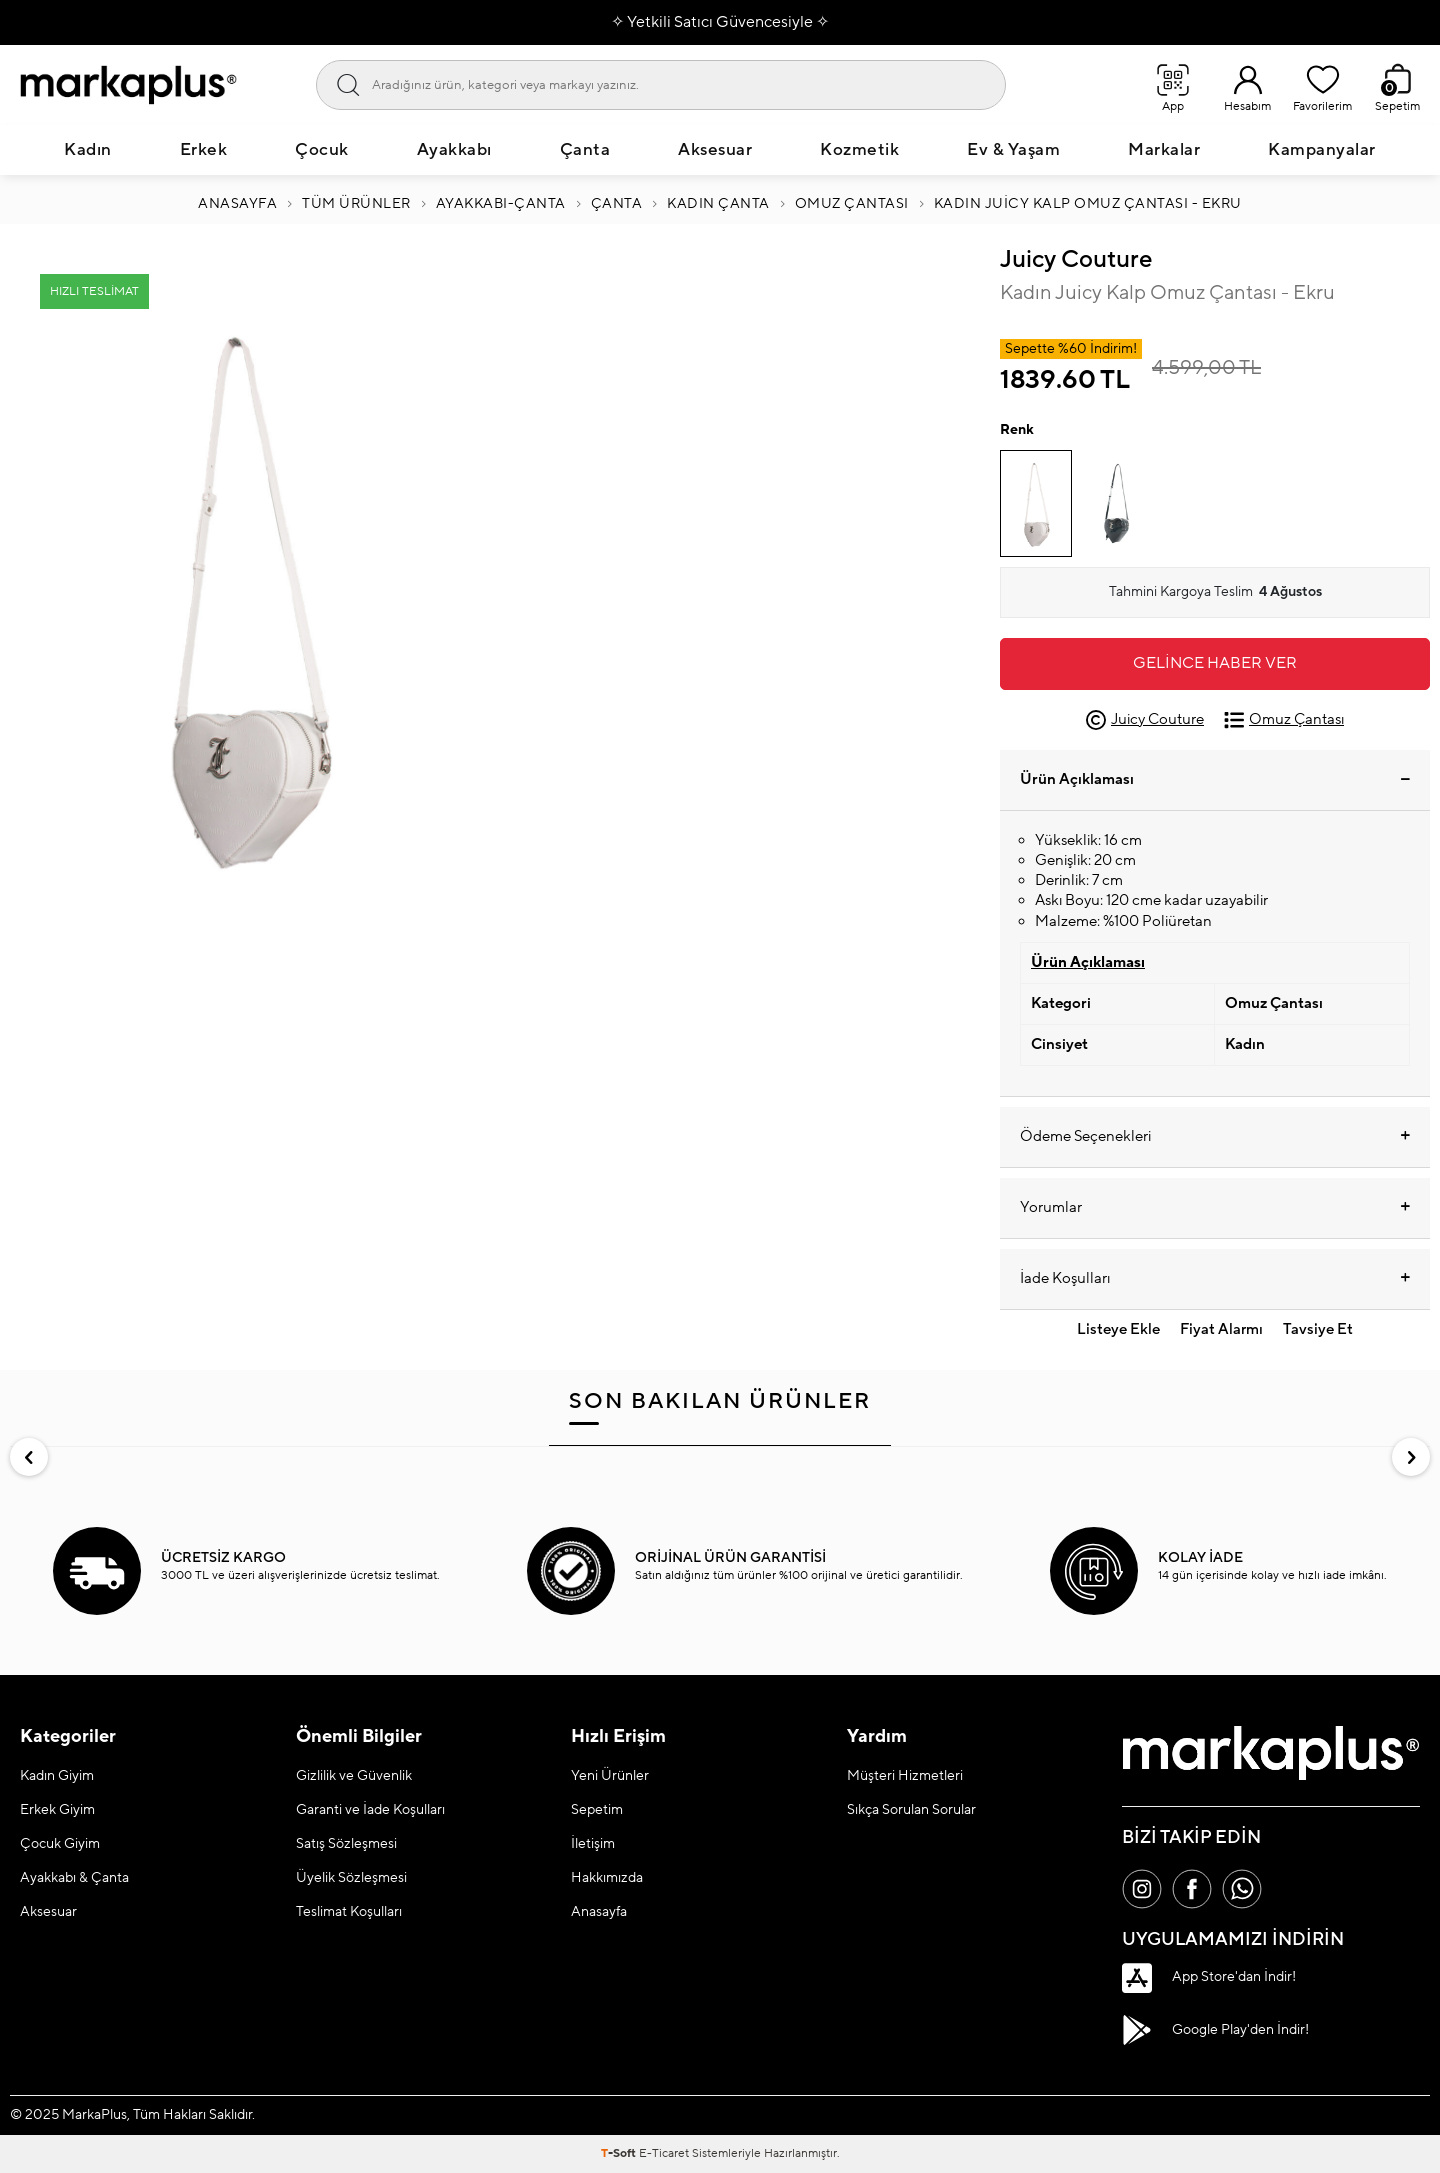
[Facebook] (1192, 1889)
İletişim (593, 1844)
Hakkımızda (607, 1878)
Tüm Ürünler (356, 204)
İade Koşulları (1215, 1279)
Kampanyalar (1322, 150)
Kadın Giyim (57, 1776)
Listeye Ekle (1118, 1329)
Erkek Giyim (57, 1810)
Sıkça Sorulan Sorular (911, 1810)
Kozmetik (859, 150)
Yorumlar (1215, 1208)
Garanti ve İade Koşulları (370, 1810)
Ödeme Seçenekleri (1215, 1137)
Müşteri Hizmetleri (905, 1776)
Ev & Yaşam (1013, 150)
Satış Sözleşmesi (346, 1844)
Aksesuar (715, 150)
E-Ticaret (664, 2153)
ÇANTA (617, 204)
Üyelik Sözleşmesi (351, 1878)
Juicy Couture (1076, 259)
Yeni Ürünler (610, 1776)
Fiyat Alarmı (1221, 1329)
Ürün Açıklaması (1215, 779)
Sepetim (597, 1810)
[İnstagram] (1142, 1889)
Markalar (1164, 150)
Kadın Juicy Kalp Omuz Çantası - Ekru (1088, 204)
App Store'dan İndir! (1209, 1978)
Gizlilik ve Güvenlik (354, 1776)
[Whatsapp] (1242, 1889)
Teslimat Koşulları (349, 1912)
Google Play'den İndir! (1215, 2030)
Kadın (88, 150)
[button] (29, 1457)
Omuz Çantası (852, 204)
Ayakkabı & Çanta (74, 1878)
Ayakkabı (454, 150)
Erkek (204, 150)
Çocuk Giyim (60, 1844)
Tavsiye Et (1318, 1329)
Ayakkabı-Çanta (501, 204)
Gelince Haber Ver (1215, 663)
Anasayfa (237, 204)
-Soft (620, 2153)
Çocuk (322, 150)
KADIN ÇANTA (718, 204)
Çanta (585, 150)
